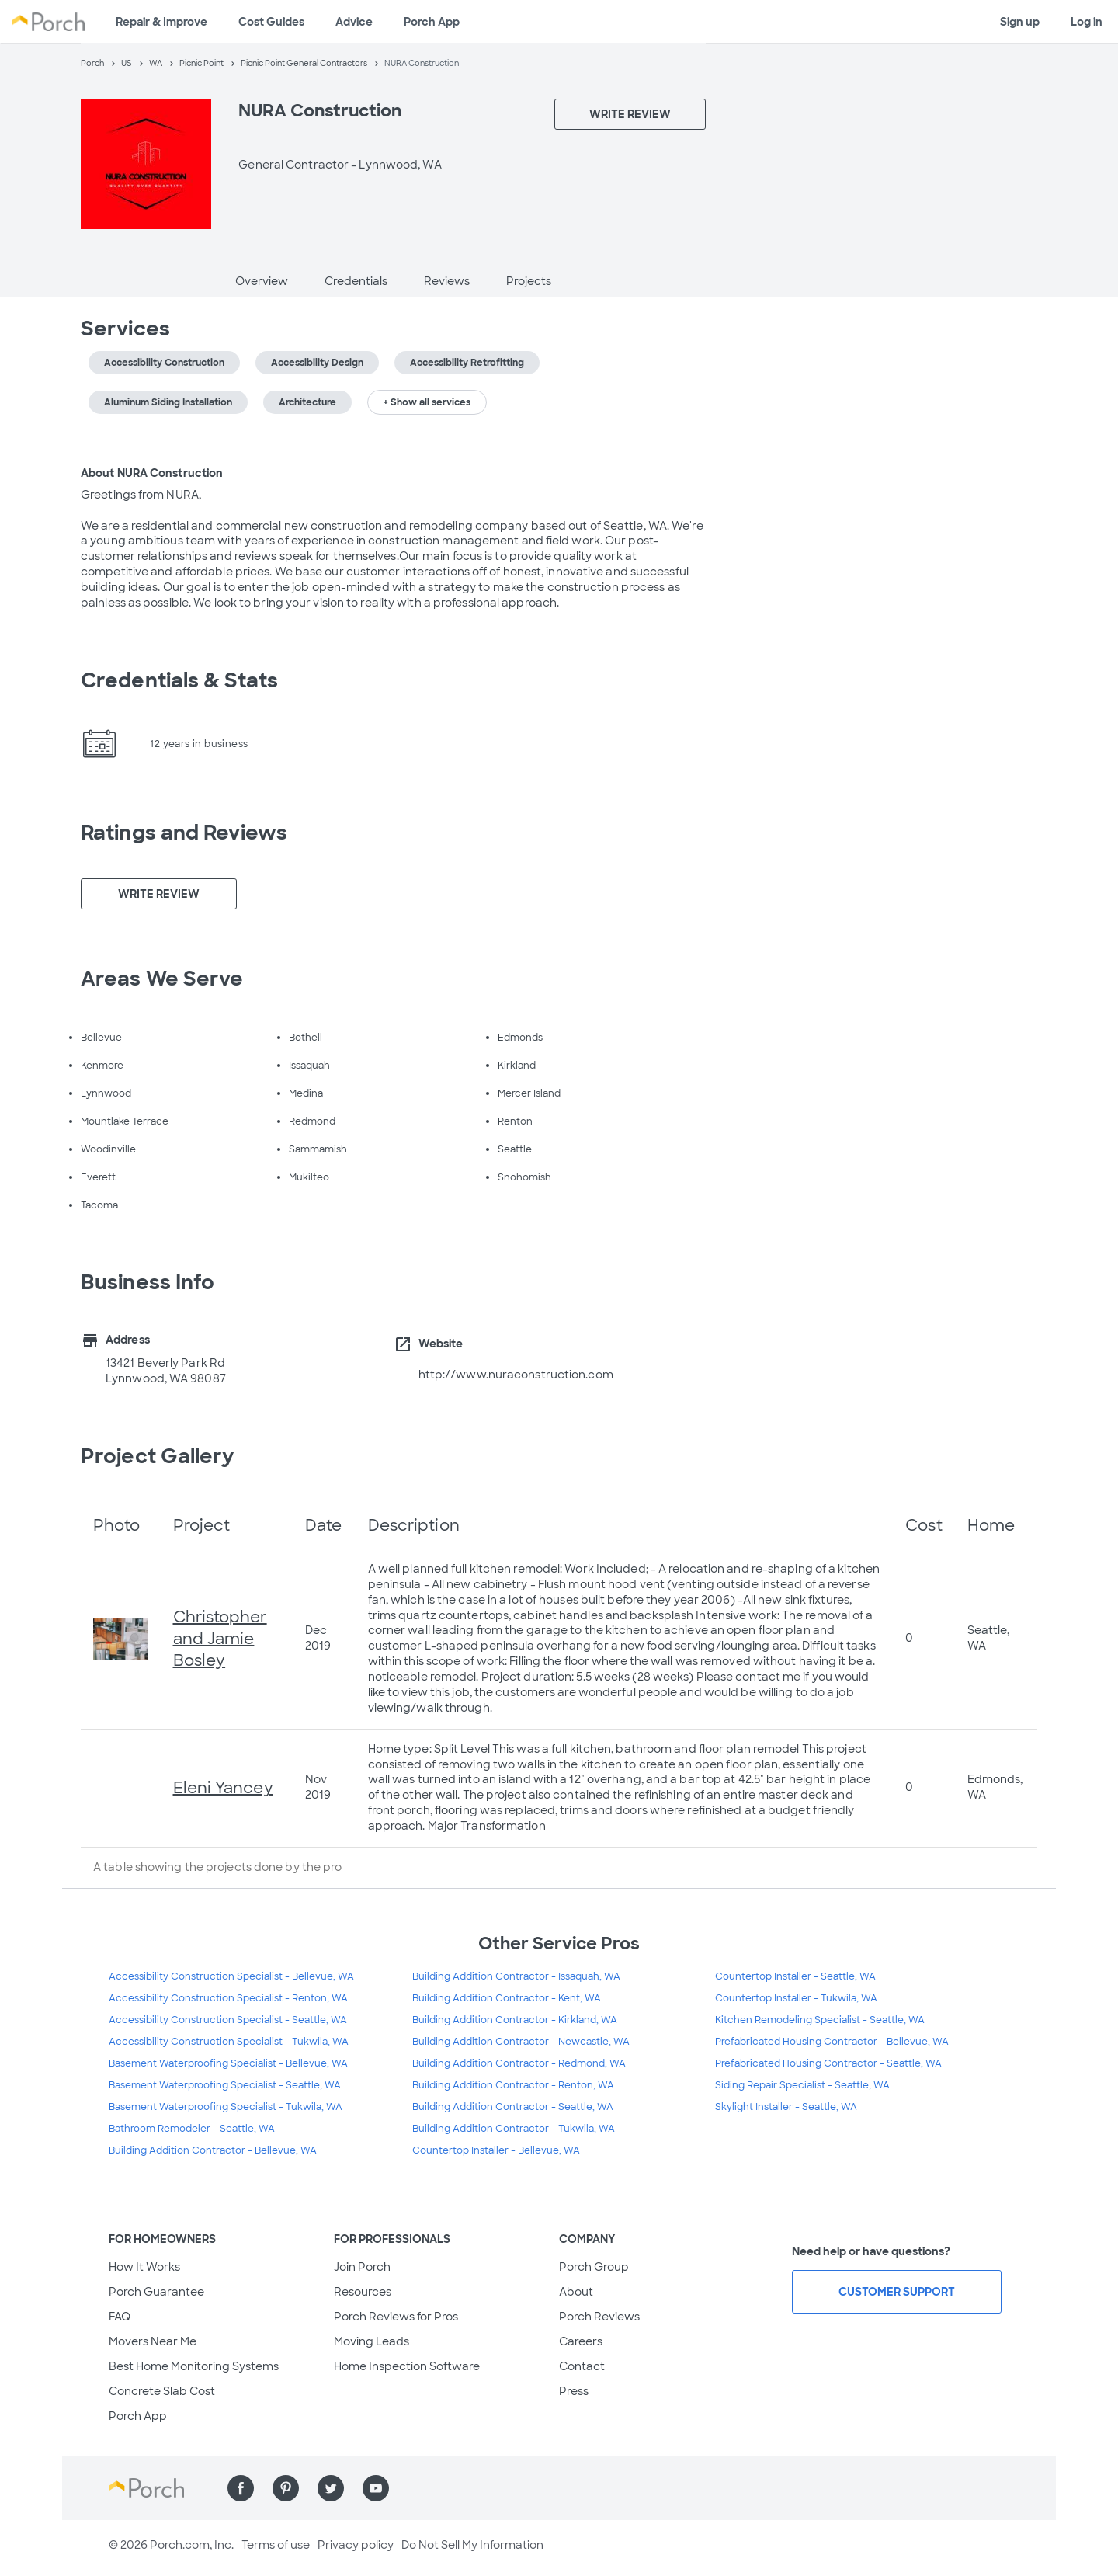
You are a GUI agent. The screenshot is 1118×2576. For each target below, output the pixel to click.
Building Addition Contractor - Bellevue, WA (213, 2150)
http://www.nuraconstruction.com (515, 1375)
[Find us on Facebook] (240, 2488)
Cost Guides (271, 22)
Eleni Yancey (223, 1788)
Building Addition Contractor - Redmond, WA (519, 2063)
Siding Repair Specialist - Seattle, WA (802, 2085)
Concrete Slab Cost (162, 2391)
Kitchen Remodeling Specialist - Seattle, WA (820, 2020)
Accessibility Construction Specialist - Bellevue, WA (231, 1976)
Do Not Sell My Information (472, 2545)
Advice (354, 22)
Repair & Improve (161, 22)
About (576, 2292)
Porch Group (594, 2267)
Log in (1086, 22)
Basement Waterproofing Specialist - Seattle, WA (225, 2085)
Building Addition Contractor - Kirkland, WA (514, 2020)
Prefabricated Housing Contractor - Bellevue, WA (832, 2041)
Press (574, 2391)
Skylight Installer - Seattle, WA (786, 2107)
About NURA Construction (152, 473)
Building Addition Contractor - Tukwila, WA (513, 2128)
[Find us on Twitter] (331, 2488)
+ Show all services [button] (427, 402)
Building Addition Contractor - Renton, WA (513, 2085)
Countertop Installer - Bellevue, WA (496, 2150)
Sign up (1020, 22)
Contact (582, 2366)
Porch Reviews (599, 2317)
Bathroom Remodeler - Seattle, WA (192, 2128)
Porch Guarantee (156, 2292)
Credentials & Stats (179, 680)
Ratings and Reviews (184, 832)
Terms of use (275, 2545)
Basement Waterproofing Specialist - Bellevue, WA (228, 2063)
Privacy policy (356, 2545)
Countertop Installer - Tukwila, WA (796, 1998)
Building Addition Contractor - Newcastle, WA (521, 2041)
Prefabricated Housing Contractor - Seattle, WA (828, 2063)
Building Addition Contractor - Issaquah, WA (516, 1976)
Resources (362, 2292)
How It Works (144, 2267)
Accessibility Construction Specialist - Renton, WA (228, 1998)
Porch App (432, 22)
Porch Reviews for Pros (396, 2317)
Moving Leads (371, 2341)
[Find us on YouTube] (376, 2488)
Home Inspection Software (407, 2366)
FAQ (119, 2317)
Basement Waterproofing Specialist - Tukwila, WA (225, 2107)
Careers (580, 2341)
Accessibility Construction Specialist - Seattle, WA (228, 2020)
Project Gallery (157, 1456)
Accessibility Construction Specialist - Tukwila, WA (229, 2041)
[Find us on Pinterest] (286, 2488)
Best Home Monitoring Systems (194, 2366)
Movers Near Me (152, 2341)
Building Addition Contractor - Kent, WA (506, 1998)
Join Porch (362, 2267)
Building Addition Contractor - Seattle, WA (512, 2107)
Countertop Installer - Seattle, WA (795, 1976)
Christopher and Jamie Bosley (220, 1638)
